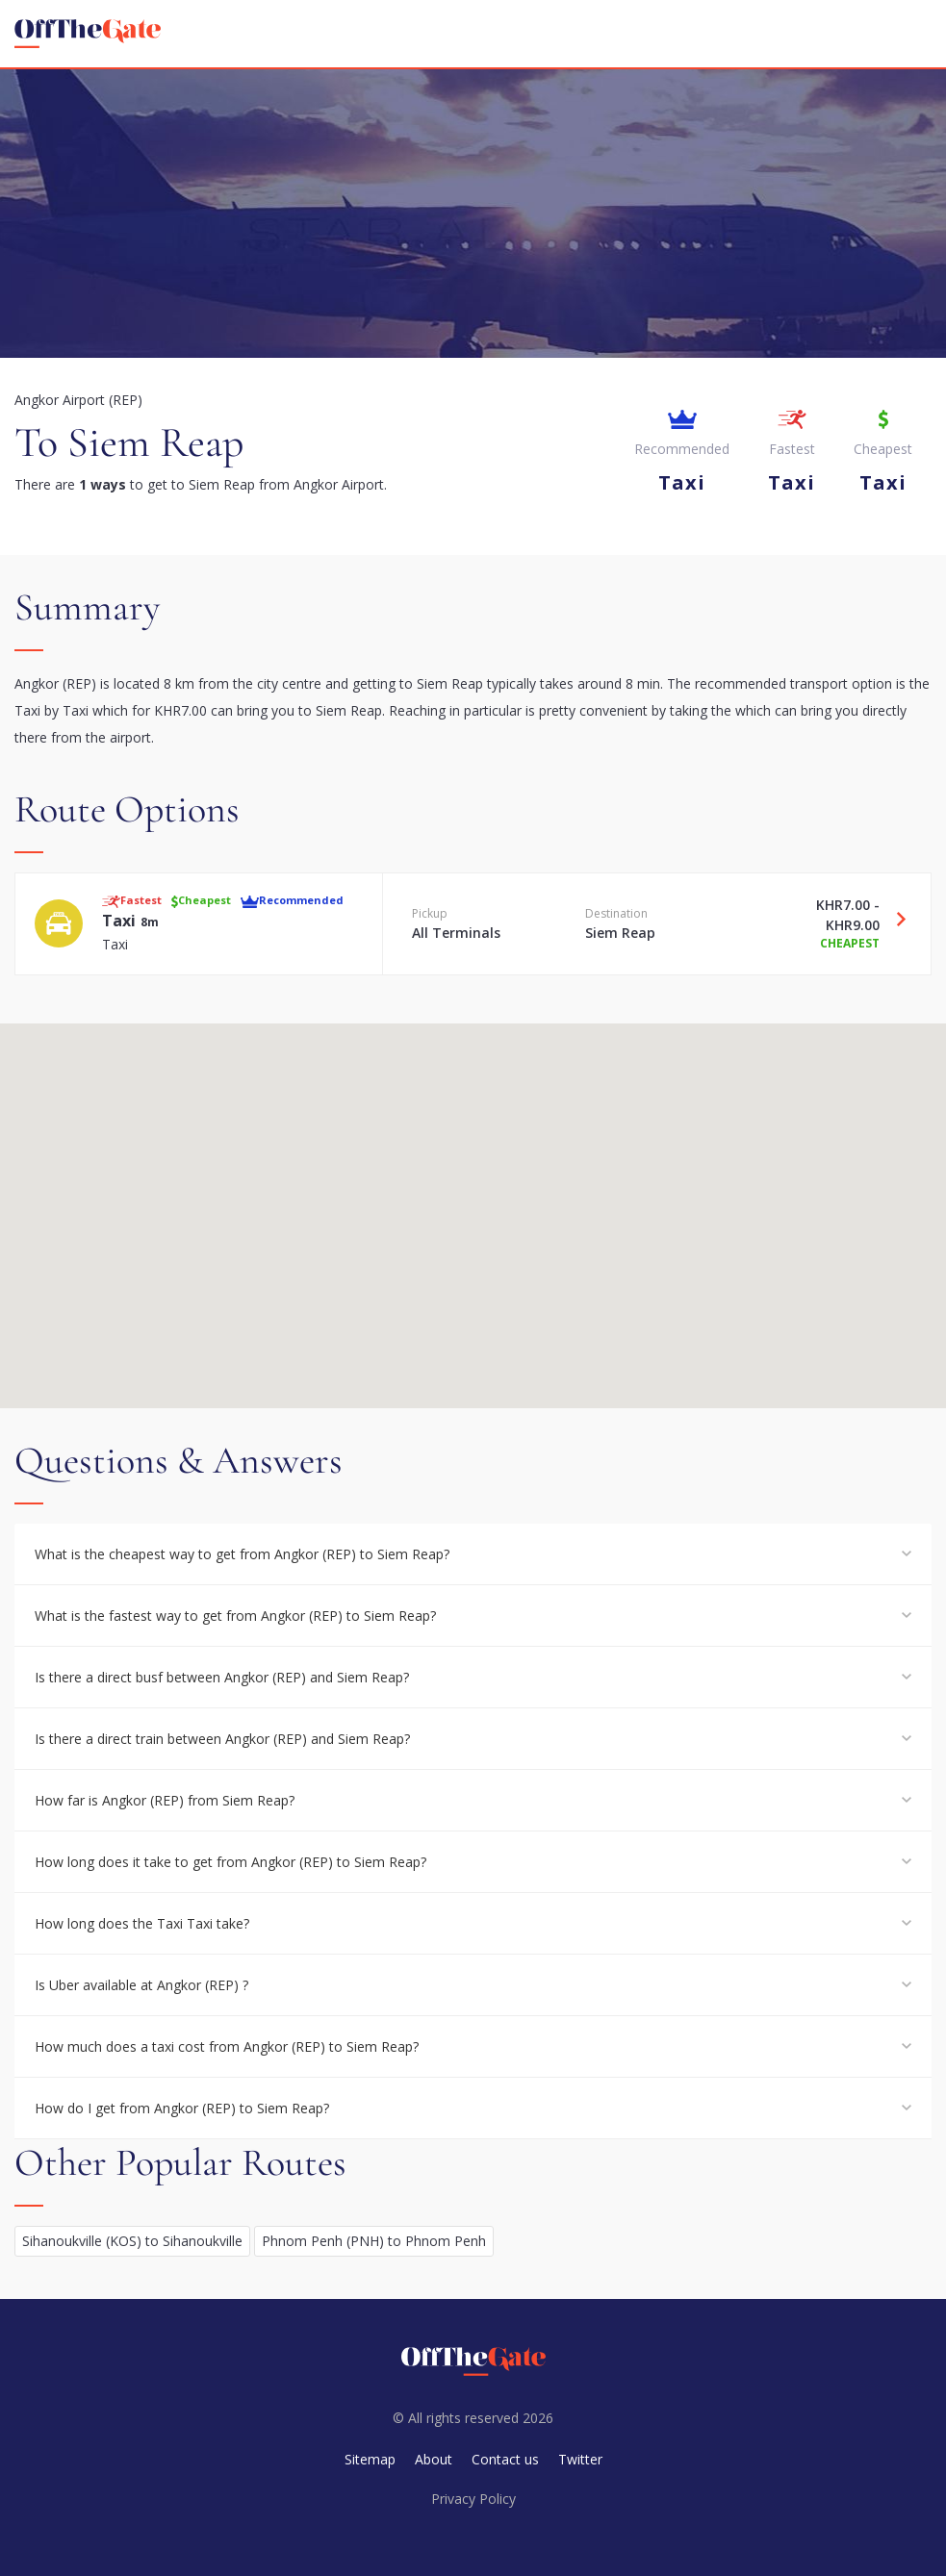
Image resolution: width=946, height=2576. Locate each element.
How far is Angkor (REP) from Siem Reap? (164, 1800)
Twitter (580, 2459)
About (433, 2459)
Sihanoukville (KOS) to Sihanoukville (132, 2241)
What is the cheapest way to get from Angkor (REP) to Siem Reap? (242, 1554)
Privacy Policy (473, 2498)
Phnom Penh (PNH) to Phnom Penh (374, 2241)
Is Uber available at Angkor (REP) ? (141, 1985)
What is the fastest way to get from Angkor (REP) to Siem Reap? (235, 1615)
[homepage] (87, 33)
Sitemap (370, 2459)
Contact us (505, 2459)
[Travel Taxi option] (894, 919)
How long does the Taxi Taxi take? (142, 1923)
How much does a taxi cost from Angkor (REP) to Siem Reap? (227, 2046)
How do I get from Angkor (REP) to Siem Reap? (182, 2108)
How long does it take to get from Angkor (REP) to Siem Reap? (230, 1862)
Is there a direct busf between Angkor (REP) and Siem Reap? (222, 1677)
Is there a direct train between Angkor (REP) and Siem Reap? (222, 1739)
